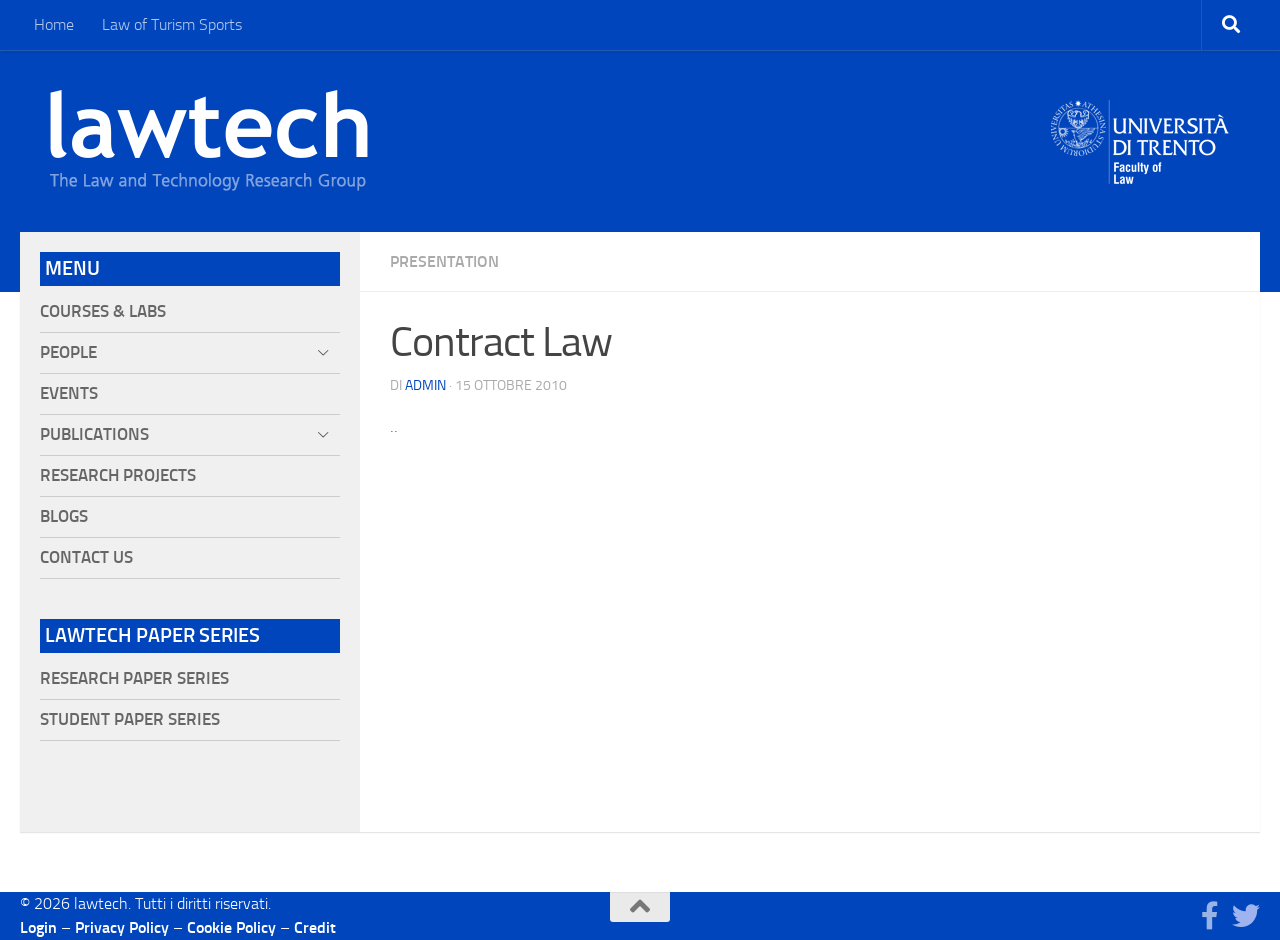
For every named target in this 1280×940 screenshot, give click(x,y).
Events (69, 393)
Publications (94, 434)
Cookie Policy (231, 927)
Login (38, 927)
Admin (425, 385)
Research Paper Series (134, 678)
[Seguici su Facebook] (1210, 916)
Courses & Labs (103, 311)
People (68, 352)
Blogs (64, 516)
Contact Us (86, 557)
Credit (315, 927)
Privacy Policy (122, 927)
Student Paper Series (130, 719)
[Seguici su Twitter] (1246, 916)
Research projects (118, 475)
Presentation (444, 261)
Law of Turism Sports (172, 24)
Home (54, 24)
